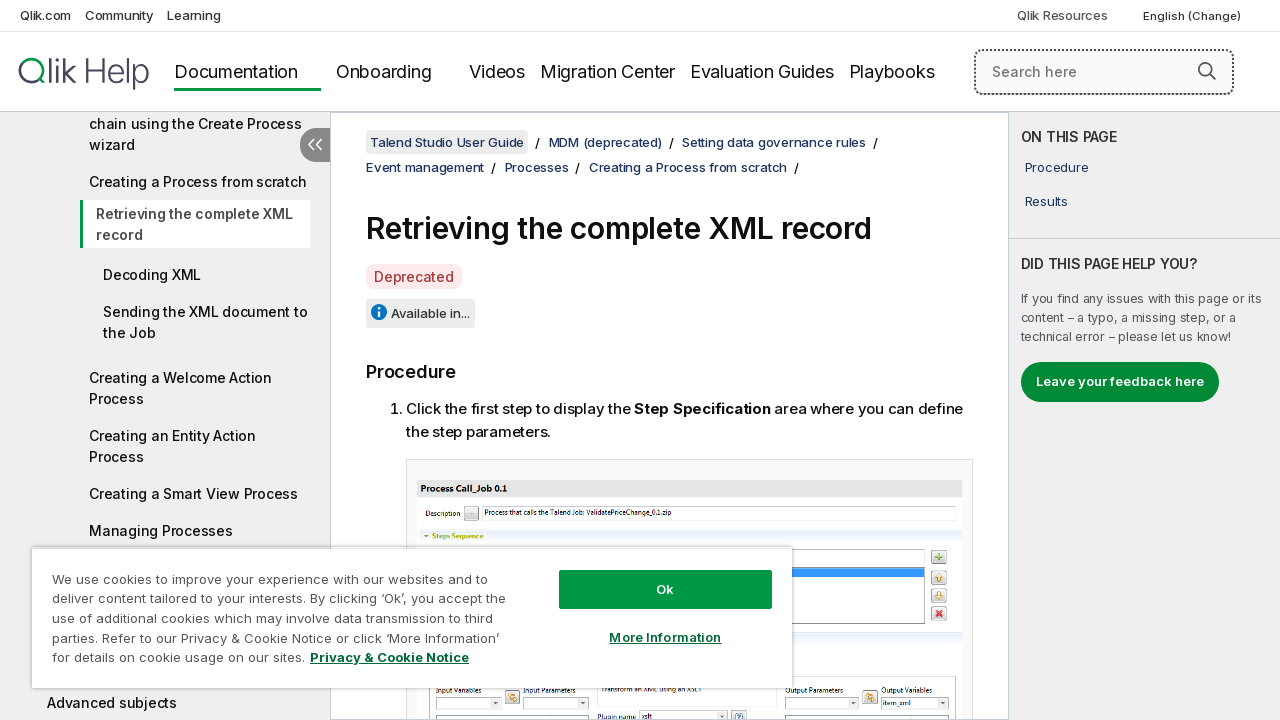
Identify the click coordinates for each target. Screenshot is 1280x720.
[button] (1207, 71)
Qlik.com (45, 15)
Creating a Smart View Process (193, 493)
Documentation (236, 71)
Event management (425, 167)
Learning (193, 15)
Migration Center (607, 71)
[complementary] (1144, 416)
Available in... (430, 313)
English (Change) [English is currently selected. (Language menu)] (1193, 16)
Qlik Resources (1062, 15)
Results (1046, 201)
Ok (650, 574)
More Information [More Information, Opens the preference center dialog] (650, 622)
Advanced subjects (112, 702)
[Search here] (1104, 72)
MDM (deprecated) (605, 142)
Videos (497, 71)
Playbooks (892, 71)
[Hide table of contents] (315, 145)
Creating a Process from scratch (197, 181)
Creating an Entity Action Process (172, 446)
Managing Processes (161, 530)
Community (119, 15)
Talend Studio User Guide (447, 142)
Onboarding (384, 71)
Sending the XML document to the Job (205, 322)
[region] (403, 610)
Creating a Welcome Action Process (180, 388)
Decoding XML (152, 274)
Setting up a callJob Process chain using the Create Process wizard (195, 123)
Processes (537, 167)
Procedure (1057, 167)
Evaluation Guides (762, 71)
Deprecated (414, 276)
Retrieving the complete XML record (194, 224)
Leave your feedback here (1120, 381)
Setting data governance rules (774, 142)
